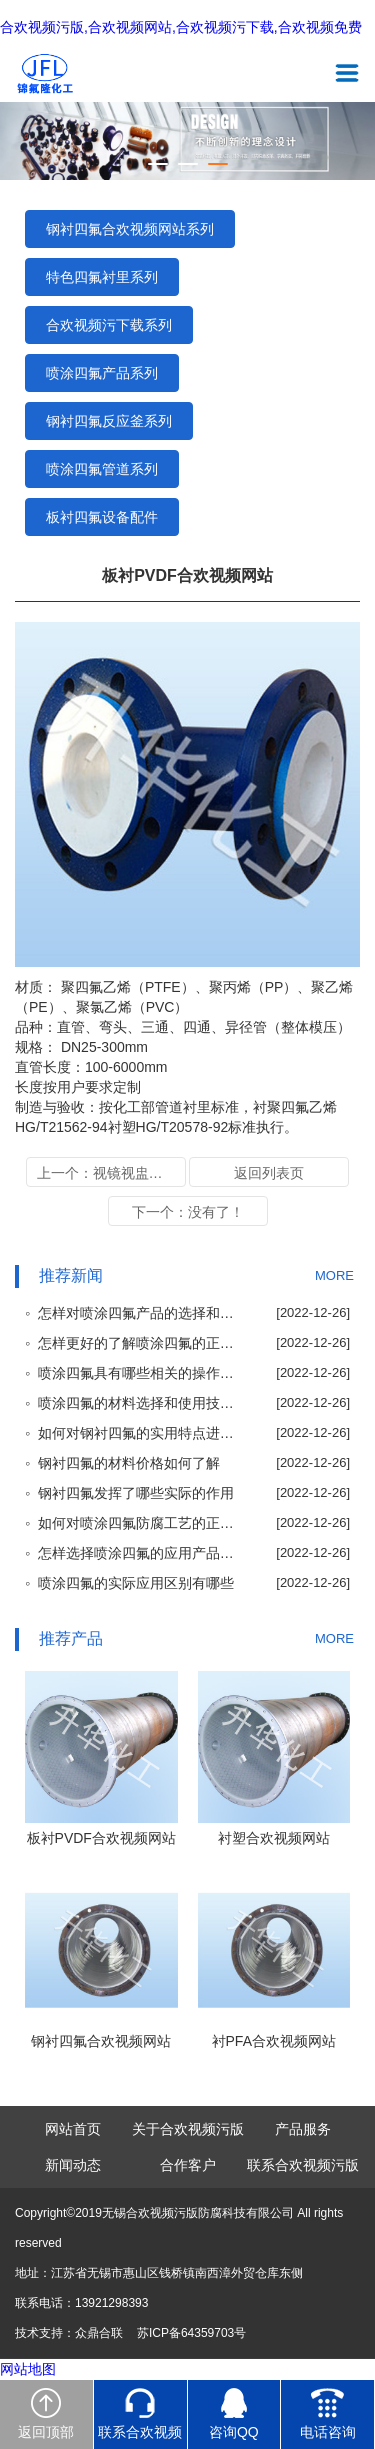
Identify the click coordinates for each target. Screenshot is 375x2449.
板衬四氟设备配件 (102, 517)
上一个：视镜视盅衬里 (107, 1173)
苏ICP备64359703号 (191, 2333)
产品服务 (303, 2129)
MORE (334, 1275)
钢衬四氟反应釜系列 (109, 421)
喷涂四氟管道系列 (102, 469)
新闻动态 (73, 2165)
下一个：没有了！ (188, 1212)
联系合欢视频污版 (303, 2165)
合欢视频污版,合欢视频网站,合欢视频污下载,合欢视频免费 (181, 27)
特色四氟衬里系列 (102, 277)
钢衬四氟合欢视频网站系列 (130, 229)
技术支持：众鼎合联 (69, 2333)
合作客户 (188, 2165)
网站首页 (73, 2129)
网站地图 (28, 2369)
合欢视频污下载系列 (109, 325)
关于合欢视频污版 (188, 2129)
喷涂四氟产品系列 (102, 373)
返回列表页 (269, 1173)
